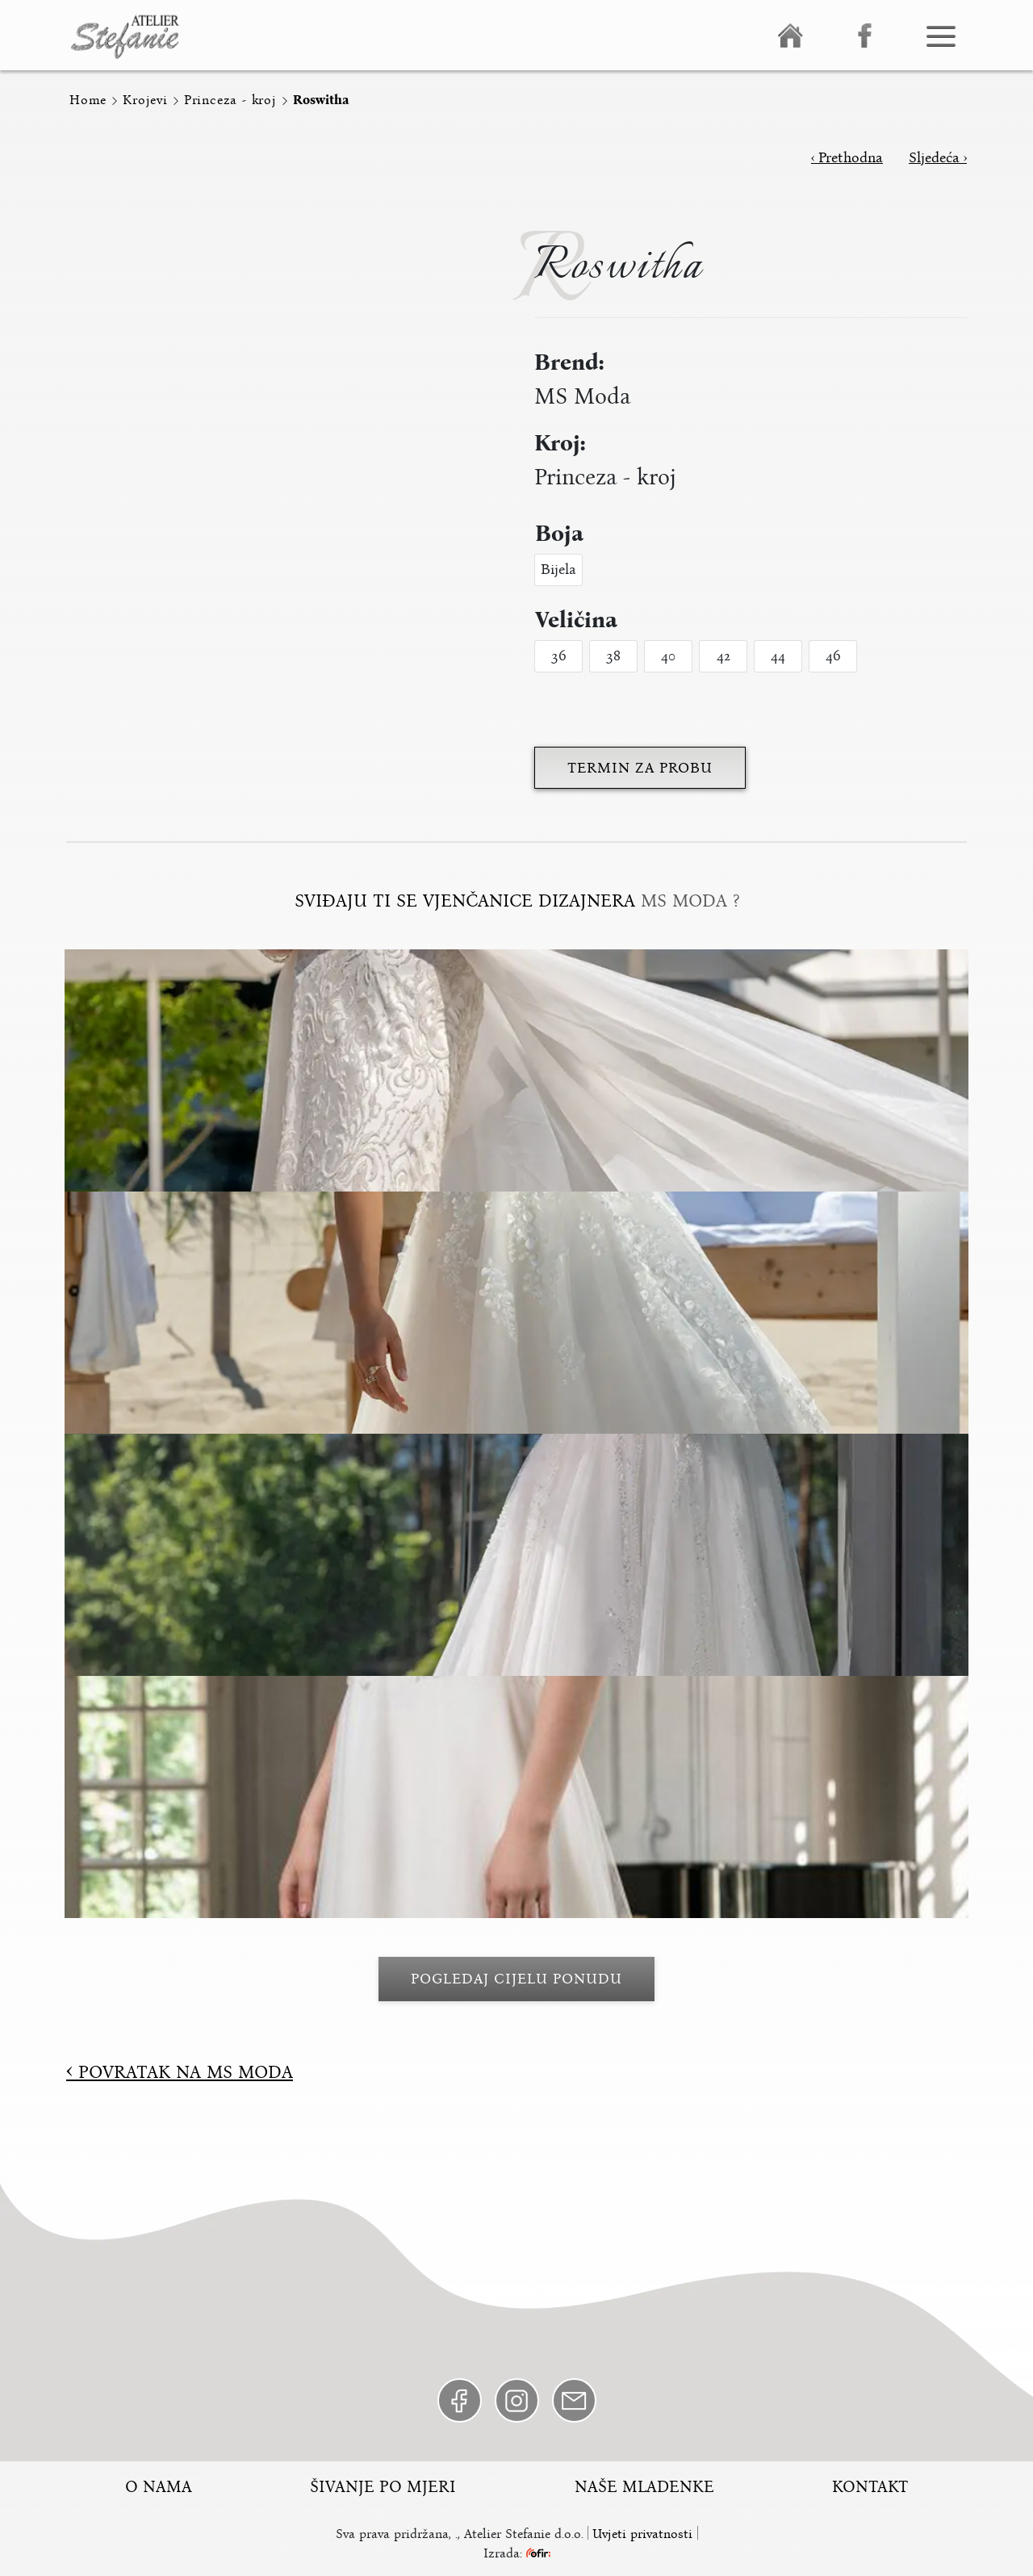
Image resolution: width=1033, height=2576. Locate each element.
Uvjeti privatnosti (642, 2533)
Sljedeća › (938, 157)
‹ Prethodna (847, 157)
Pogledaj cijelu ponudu (516, 1978)
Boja (559, 534)
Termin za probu (640, 768)
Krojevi (145, 99)
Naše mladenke (644, 2486)
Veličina (576, 620)
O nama (158, 2486)
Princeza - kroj (230, 99)
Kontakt (870, 2486)
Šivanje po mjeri (383, 2486)
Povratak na (179, 2072)
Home (88, 99)
